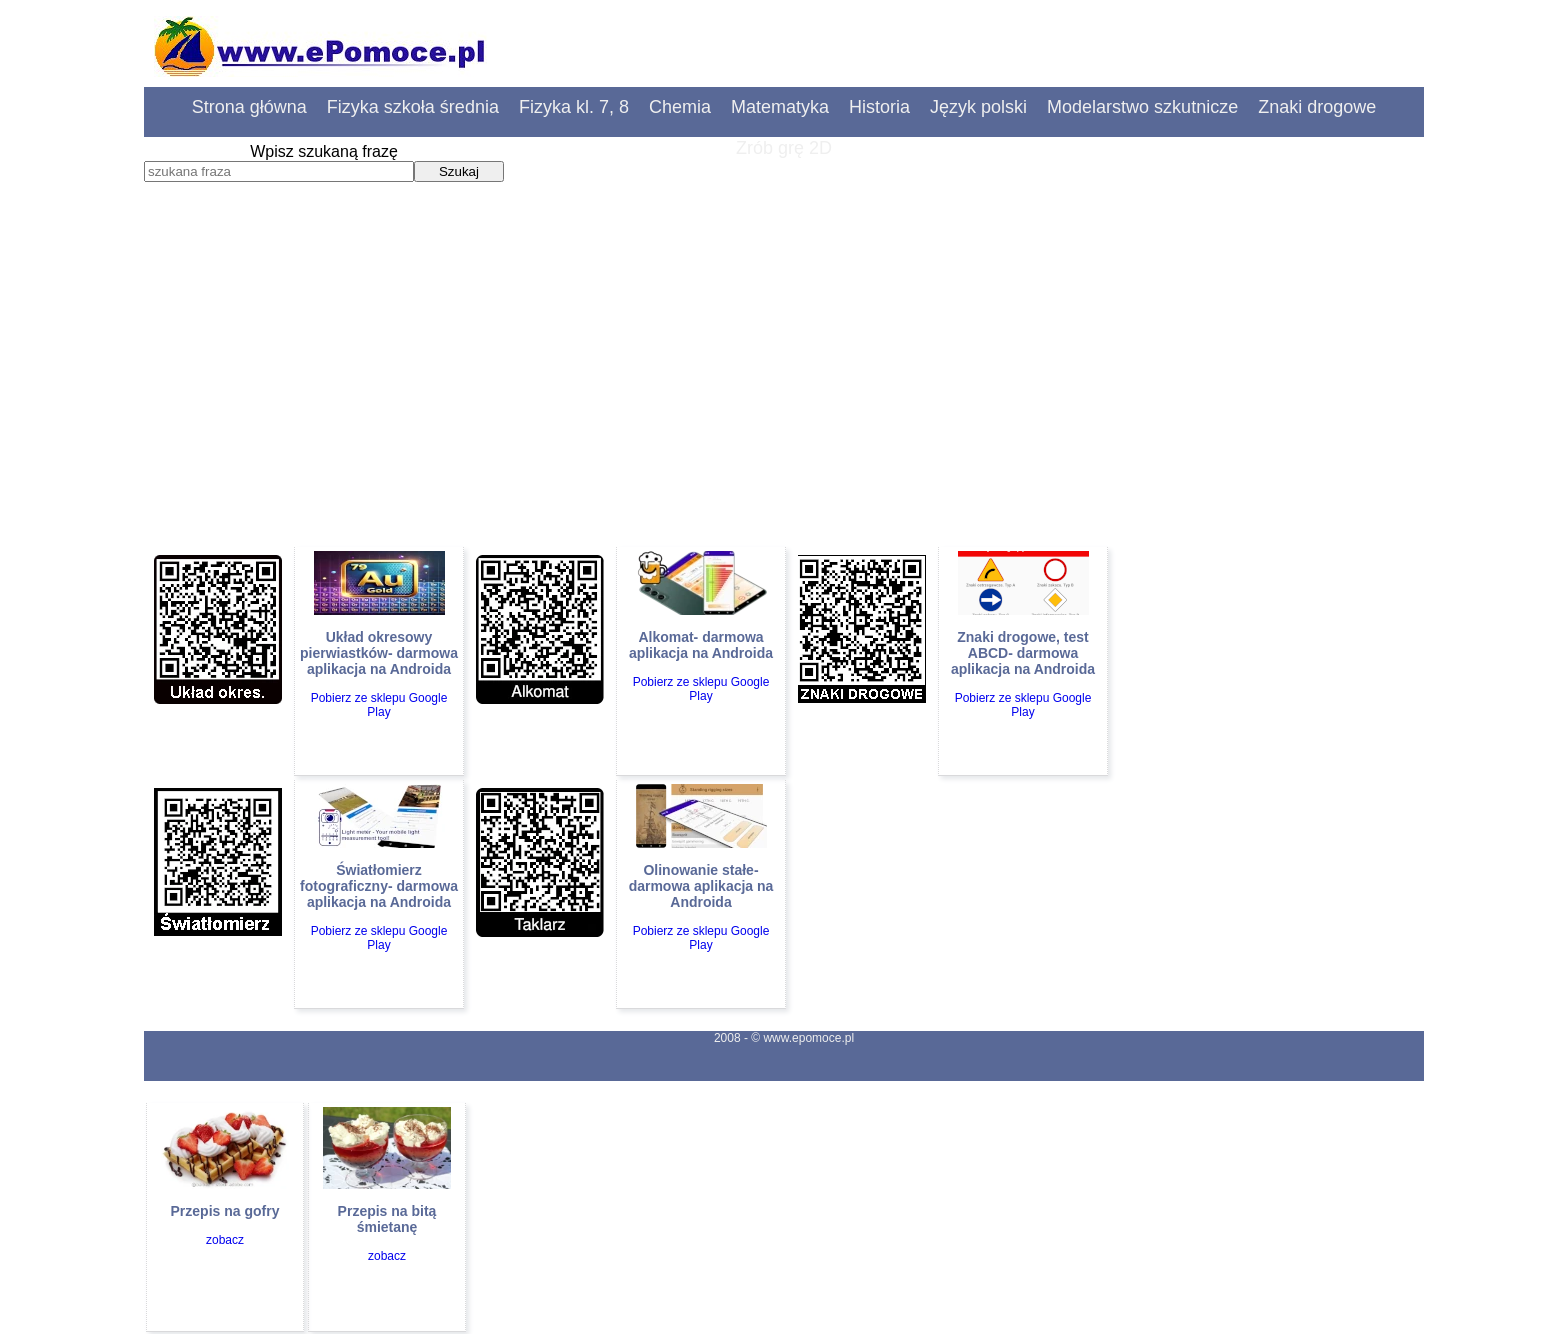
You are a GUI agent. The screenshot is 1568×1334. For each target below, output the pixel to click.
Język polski (978, 107)
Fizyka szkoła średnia (413, 107)
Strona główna (249, 107)
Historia (879, 107)
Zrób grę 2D (784, 148)
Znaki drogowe (1317, 107)
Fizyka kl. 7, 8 (574, 107)
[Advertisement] (784, 395)
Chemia (680, 107)
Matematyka (780, 107)
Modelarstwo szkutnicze (1142, 107)
